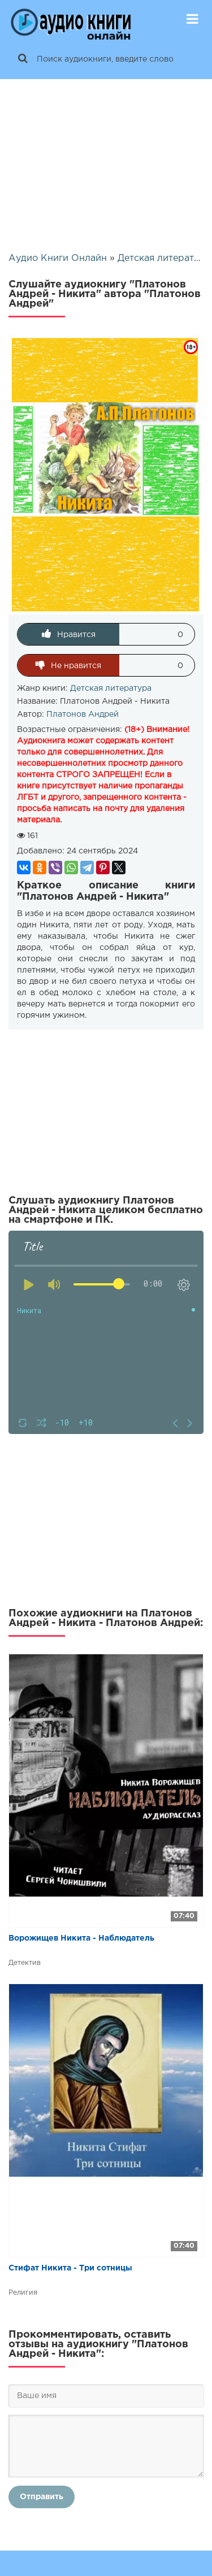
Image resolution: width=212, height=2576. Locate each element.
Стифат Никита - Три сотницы (70, 2268)
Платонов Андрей (82, 714)
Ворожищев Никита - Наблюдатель (81, 1938)
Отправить (41, 2497)
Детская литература (111, 688)
